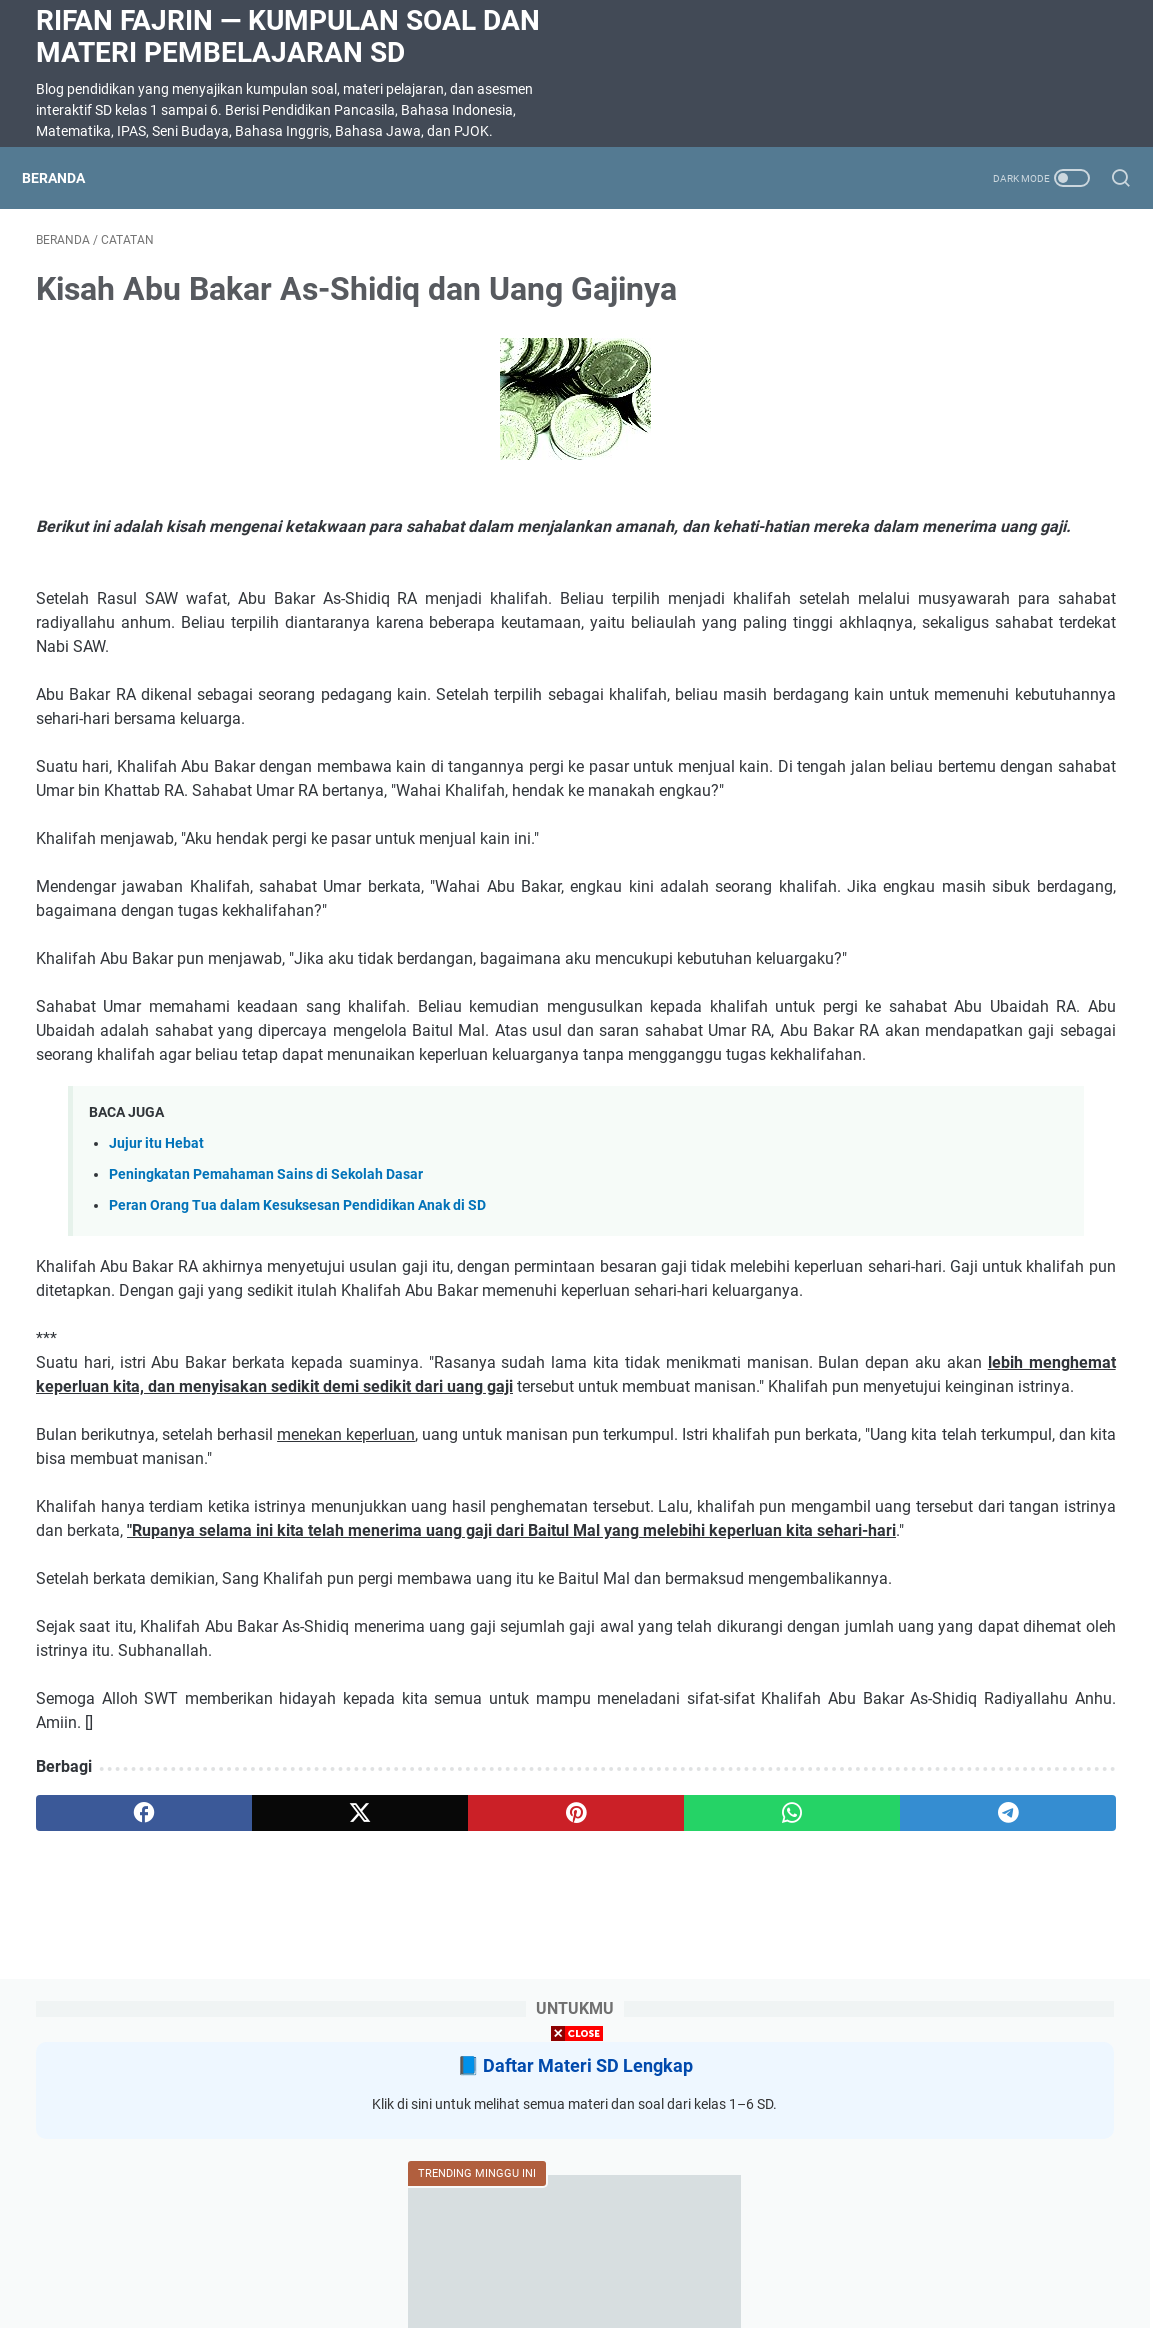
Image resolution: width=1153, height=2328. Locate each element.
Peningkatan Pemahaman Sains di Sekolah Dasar (266, 1332)
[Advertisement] (577, 2188)
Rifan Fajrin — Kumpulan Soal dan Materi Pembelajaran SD (288, 36)
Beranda (67, 178)
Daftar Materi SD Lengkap (987, 309)
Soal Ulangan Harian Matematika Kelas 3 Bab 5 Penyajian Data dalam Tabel (966, 814)
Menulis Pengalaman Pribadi (950, 934)
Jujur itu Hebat (156, 1301)
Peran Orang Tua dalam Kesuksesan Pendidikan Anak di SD (297, 1363)
